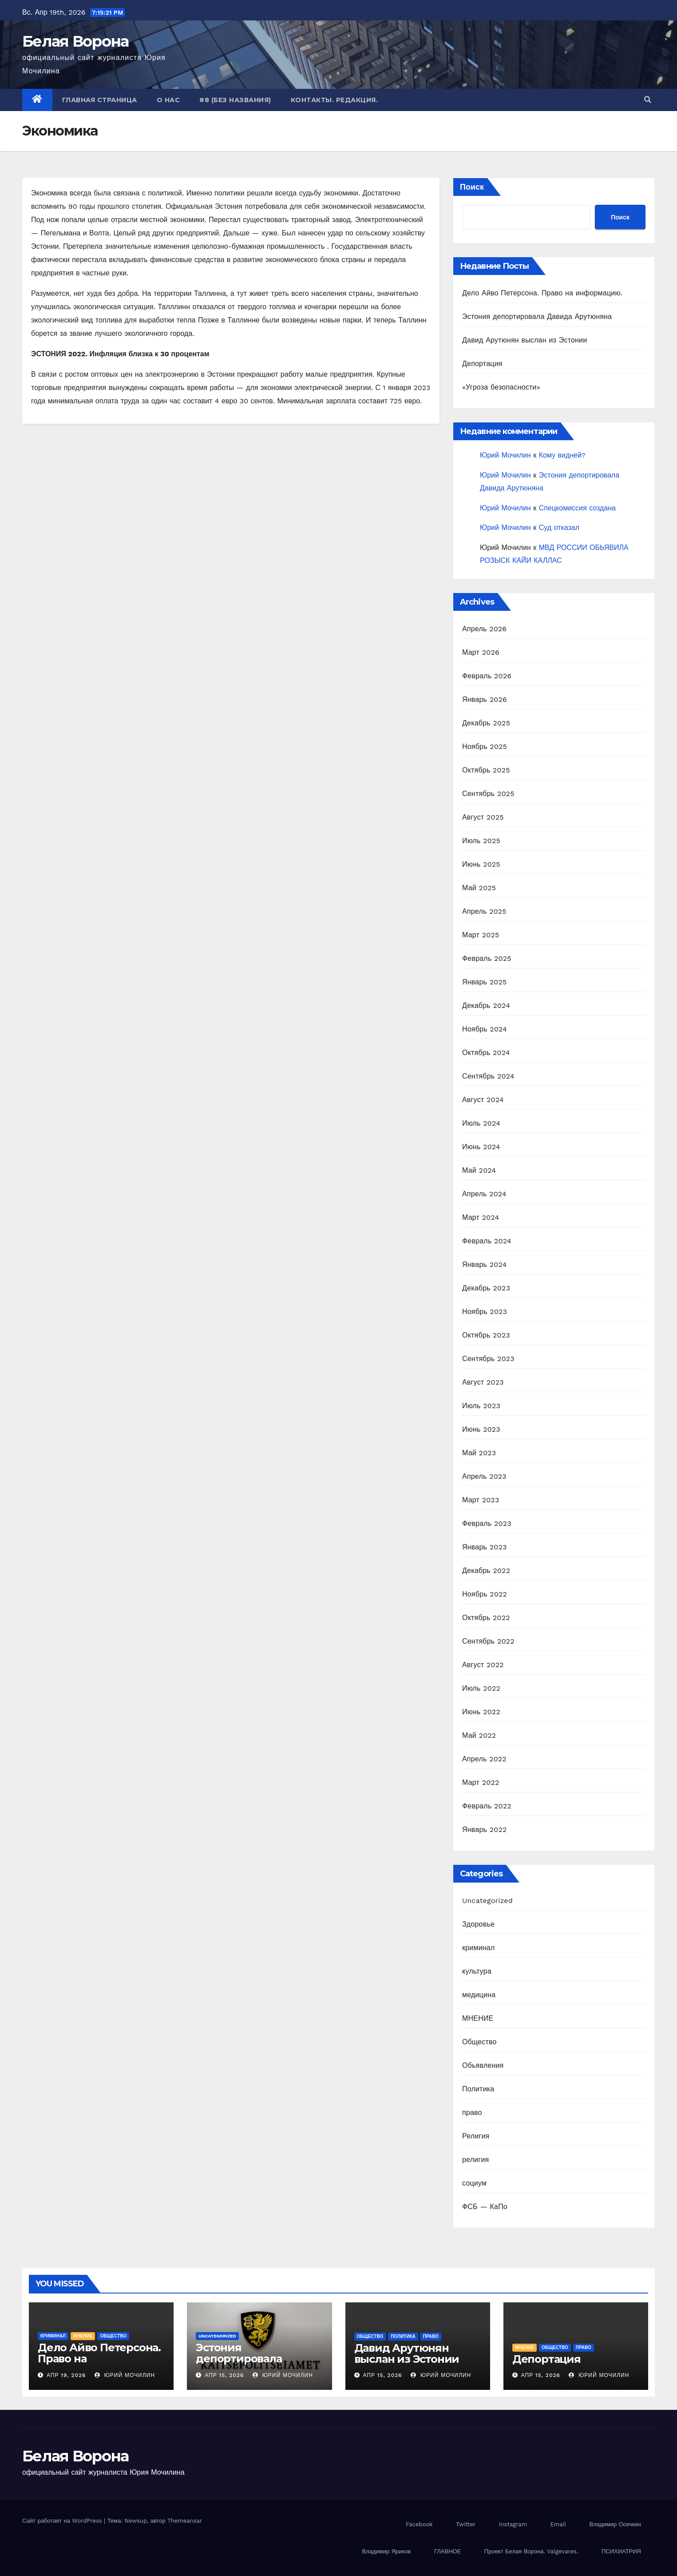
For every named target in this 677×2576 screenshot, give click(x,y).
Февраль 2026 (486, 676)
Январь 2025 (484, 982)
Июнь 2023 (481, 1429)
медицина (478, 1995)
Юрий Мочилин (505, 455)
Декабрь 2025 (486, 723)
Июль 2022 (481, 1688)
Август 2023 (483, 1382)
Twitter (465, 2524)
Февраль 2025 (486, 958)
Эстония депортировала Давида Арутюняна (537, 316)
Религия (475, 2136)
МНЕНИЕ (477, 2018)
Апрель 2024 (484, 1194)
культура (476, 1971)
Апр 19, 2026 (66, 2375)
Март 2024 (480, 1217)
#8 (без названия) (235, 100)
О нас (168, 100)
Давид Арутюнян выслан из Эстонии (524, 340)
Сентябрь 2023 (488, 1358)
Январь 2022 (484, 1829)
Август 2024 (483, 1099)
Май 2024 (479, 1170)
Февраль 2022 (486, 1806)
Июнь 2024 (481, 1147)
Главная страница (99, 100)
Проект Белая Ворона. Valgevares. (531, 2551)
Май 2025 (479, 888)
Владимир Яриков (386, 2551)
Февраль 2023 (486, 1523)
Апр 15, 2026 (224, 2375)
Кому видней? (562, 455)
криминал (478, 1947)
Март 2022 (480, 1782)
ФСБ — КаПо (484, 2206)
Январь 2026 (484, 699)
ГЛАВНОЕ (447, 2551)
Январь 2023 (484, 1547)
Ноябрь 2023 (484, 1311)
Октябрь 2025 (486, 770)
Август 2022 (483, 1664)
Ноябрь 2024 (484, 1029)
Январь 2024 (484, 1264)
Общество (479, 2042)
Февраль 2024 (486, 1241)
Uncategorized (487, 1900)
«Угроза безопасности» (501, 387)
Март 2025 (480, 935)
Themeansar (184, 2520)
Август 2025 (483, 817)
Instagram (513, 2524)
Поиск (472, 186)
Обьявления (482, 2065)
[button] (647, 100)
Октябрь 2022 (486, 1617)
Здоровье (478, 1924)
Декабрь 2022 (486, 1570)
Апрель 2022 (484, 1759)
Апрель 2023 (484, 1476)
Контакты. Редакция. (334, 100)
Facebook (419, 2524)
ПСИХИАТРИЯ (621, 2551)
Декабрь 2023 (486, 1288)
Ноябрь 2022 (484, 1594)
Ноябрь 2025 (484, 746)
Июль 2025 (481, 840)
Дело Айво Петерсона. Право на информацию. (542, 293)
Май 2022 (479, 1735)
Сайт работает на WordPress (63, 2520)
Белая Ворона (75, 41)
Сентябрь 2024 (488, 1076)
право (472, 2112)
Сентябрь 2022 (488, 1641)
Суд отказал (559, 527)
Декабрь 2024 (486, 1005)
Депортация (482, 363)
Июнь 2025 (481, 864)
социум (474, 2183)
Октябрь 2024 (486, 1052)
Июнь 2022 (481, 1712)
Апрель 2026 (484, 629)
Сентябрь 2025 (488, 793)
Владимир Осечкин (615, 2524)
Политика (478, 2089)
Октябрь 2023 (486, 1335)
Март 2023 (480, 1500)
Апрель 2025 (484, 911)
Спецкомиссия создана (577, 508)
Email (558, 2524)
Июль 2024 (481, 1123)
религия (475, 2159)
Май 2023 (479, 1453)
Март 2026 (480, 652)
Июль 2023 (481, 1405)
